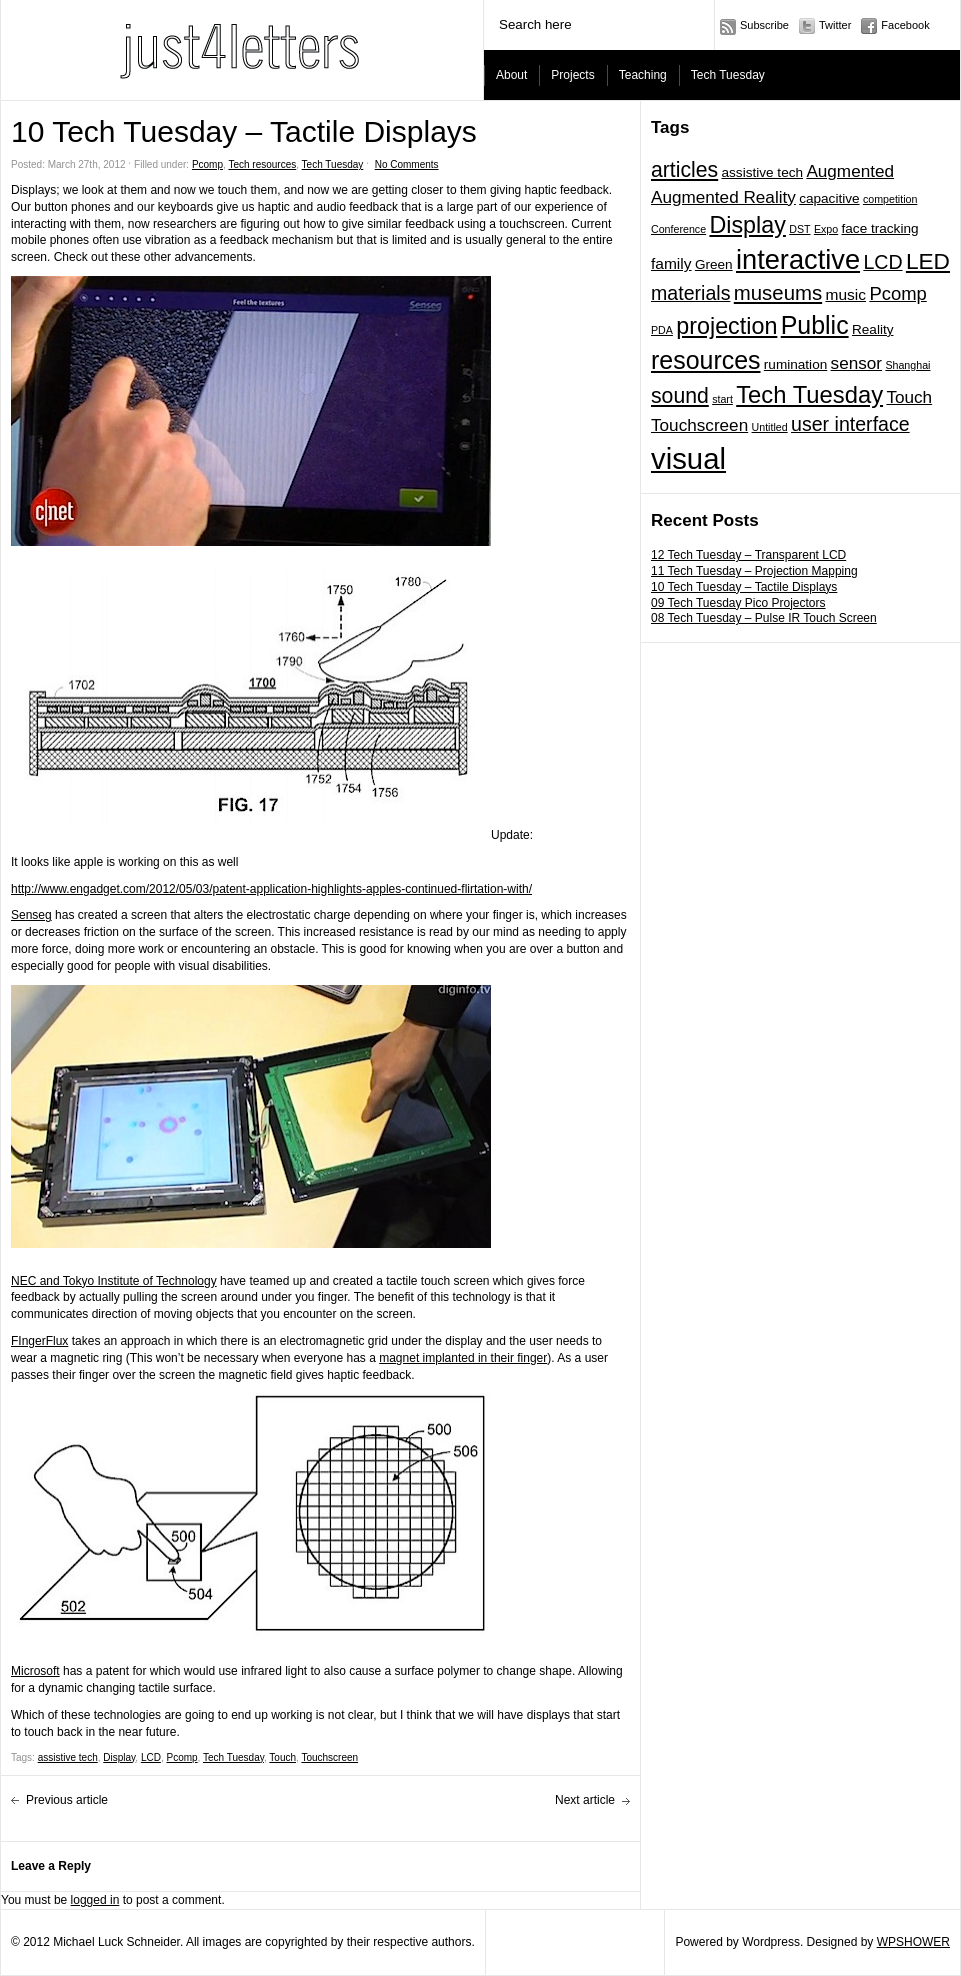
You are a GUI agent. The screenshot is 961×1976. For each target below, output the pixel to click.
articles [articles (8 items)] (684, 169)
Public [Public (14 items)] (815, 325)
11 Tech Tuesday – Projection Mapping (754, 571)
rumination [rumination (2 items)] (795, 364)
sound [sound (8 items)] (680, 395)
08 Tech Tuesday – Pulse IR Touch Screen (764, 618)
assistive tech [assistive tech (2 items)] (763, 172)
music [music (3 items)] (846, 294)
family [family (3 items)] (671, 263)
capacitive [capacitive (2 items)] (829, 198)
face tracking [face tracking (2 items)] (880, 228)
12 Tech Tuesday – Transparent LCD (748, 555)
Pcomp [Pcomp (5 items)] (897, 293)
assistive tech (68, 1757)
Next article (585, 1800)
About (511, 75)
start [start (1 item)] (722, 399)
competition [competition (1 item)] (890, 199)
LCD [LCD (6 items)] (882, 262)
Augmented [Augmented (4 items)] (850, 171)
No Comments (407, 164)
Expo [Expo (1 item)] (826, 229)
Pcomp (207, 164)
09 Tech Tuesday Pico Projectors (738, 603)
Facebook (905, 25)
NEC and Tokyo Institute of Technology (114, 1281)
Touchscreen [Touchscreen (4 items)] (699, 425)
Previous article (67, 1800)
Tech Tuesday (728, 75)
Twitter (835, 25)
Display (119, 1757)
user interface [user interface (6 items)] (850, 424)
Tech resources (262, 164)
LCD (151, 1757)
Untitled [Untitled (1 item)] (770, 427)
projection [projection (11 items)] (726, 326)
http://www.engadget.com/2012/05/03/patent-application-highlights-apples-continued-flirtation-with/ (271, 889)
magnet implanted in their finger (463, 1358)
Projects (572, 75)
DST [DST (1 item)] (799, 229)
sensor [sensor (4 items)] (856, 363)
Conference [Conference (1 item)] (678, 229)
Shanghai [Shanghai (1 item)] (907, 365)
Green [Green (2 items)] (714, 264)
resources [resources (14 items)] (706, 360)
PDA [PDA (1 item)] (662, 330)
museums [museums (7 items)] (778, 293)
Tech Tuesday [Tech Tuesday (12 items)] (809, 394)
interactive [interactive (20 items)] (798, 259)
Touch (282, 1757)
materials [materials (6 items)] (690, 293)
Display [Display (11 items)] (747, 225)
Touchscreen (329, 1757)
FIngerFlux (39, 1341)
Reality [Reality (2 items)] (873, 329)
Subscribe (764, 25)
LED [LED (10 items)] (928, 261)
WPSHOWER (913, 1942)
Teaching (643, 75)
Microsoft (35, 1671)
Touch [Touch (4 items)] (909, 397)
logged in (95, 1900)
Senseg (31, 915)
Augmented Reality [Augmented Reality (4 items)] (723, 197)
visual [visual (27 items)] (688, 458)
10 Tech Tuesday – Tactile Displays (744, 587)
